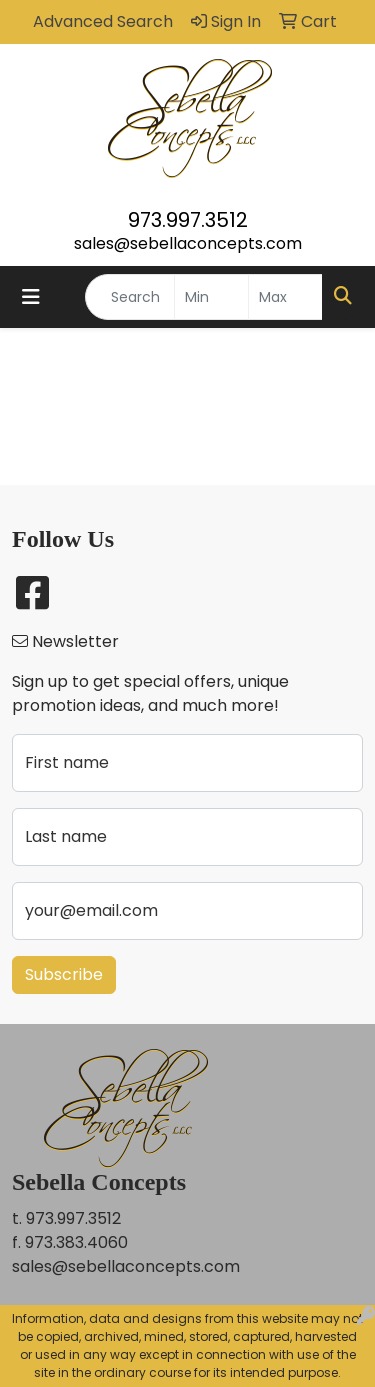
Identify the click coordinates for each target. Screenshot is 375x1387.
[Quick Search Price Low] (211, 297)
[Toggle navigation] (31, 297)
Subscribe (64, 974)
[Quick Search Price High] (285, 297)
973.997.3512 (188, 220)
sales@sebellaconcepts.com (188, 243)
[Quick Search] (130, 297)
